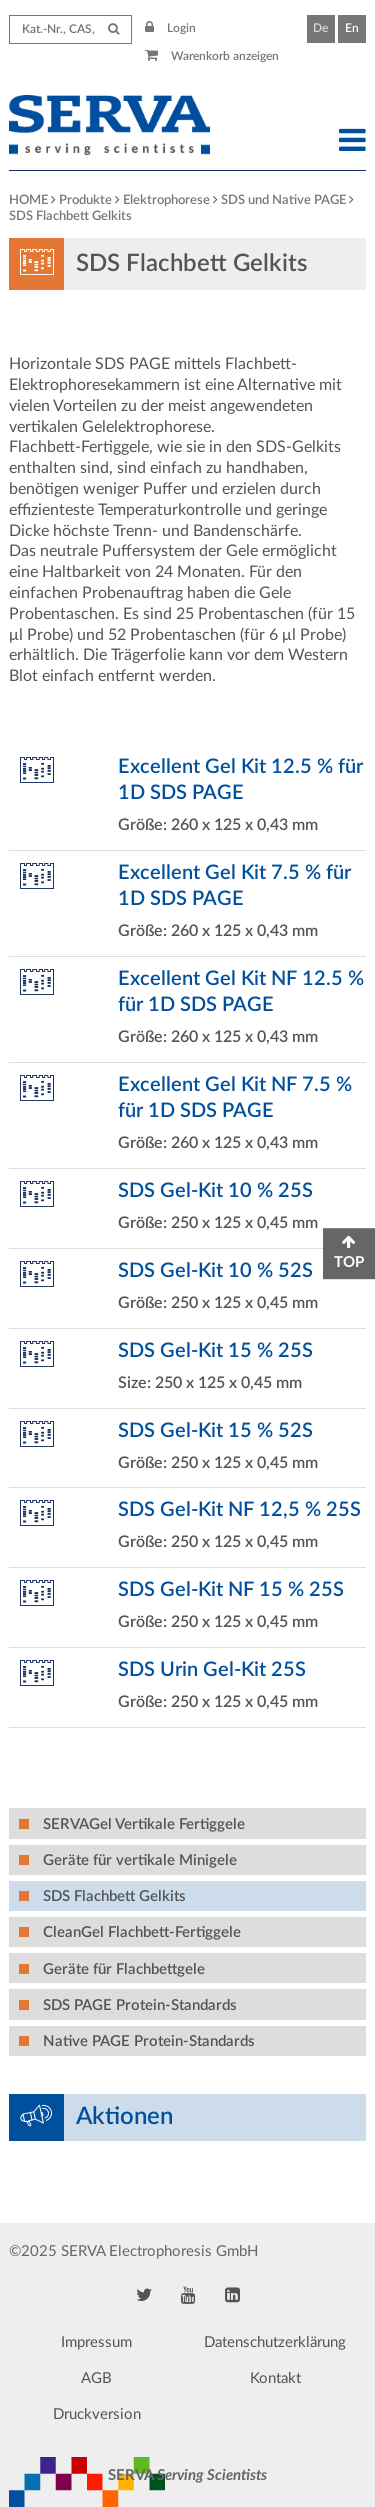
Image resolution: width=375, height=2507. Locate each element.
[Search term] (70, 29)
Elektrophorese (166, 200)
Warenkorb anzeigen (212, 56)
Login (171, 28)
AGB (96, 2378)
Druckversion (97, 2414)
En (352, 28)
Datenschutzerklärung (275, 2342)
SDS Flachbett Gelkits (70, 216)
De (320, 28)
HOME (28, 200)
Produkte (85, 200)
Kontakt (275, 2378)
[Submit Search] (113, 29)
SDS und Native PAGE (283, 200)
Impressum (96, 2342)
